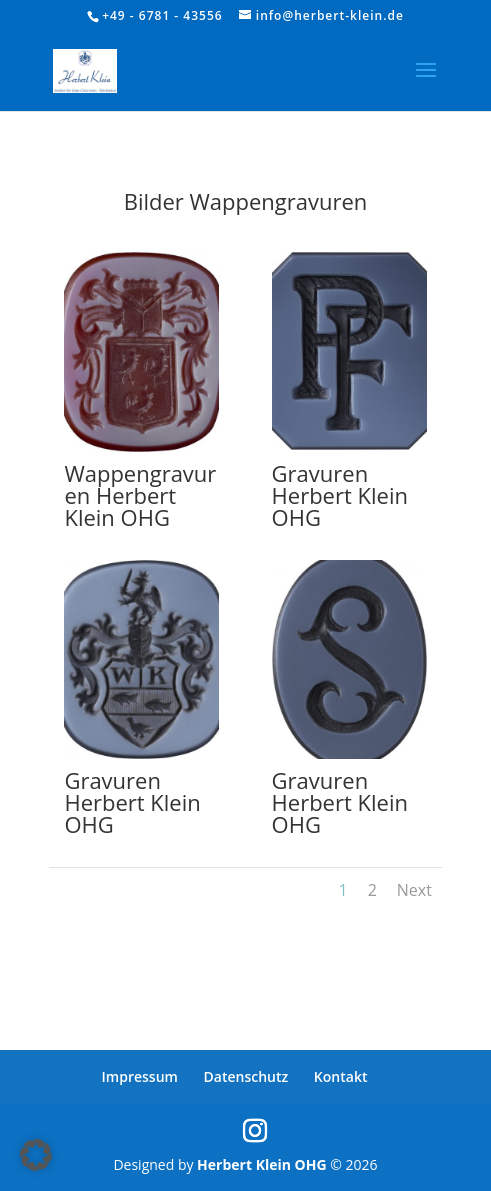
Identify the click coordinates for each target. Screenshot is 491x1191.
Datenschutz (246, 1076)
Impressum (140, 1076)
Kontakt (341, 1076)
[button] (36, 1155)
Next (414, 890)
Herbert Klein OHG (262, 1164)
